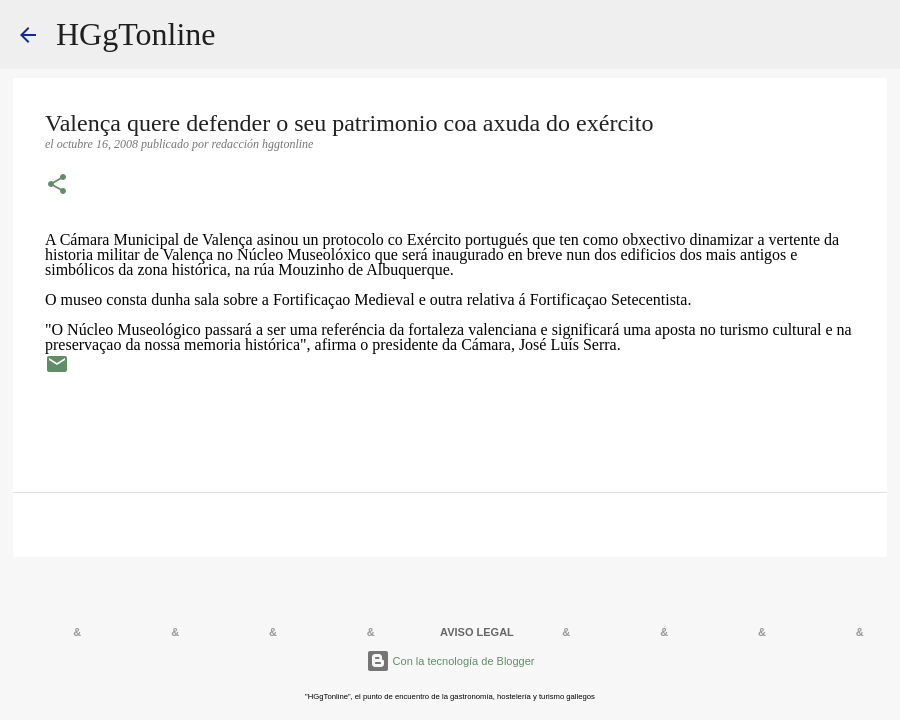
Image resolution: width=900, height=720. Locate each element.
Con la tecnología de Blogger (450, 661)
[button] (57, 186)
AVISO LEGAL (477, 632)
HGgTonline (136, 34)
